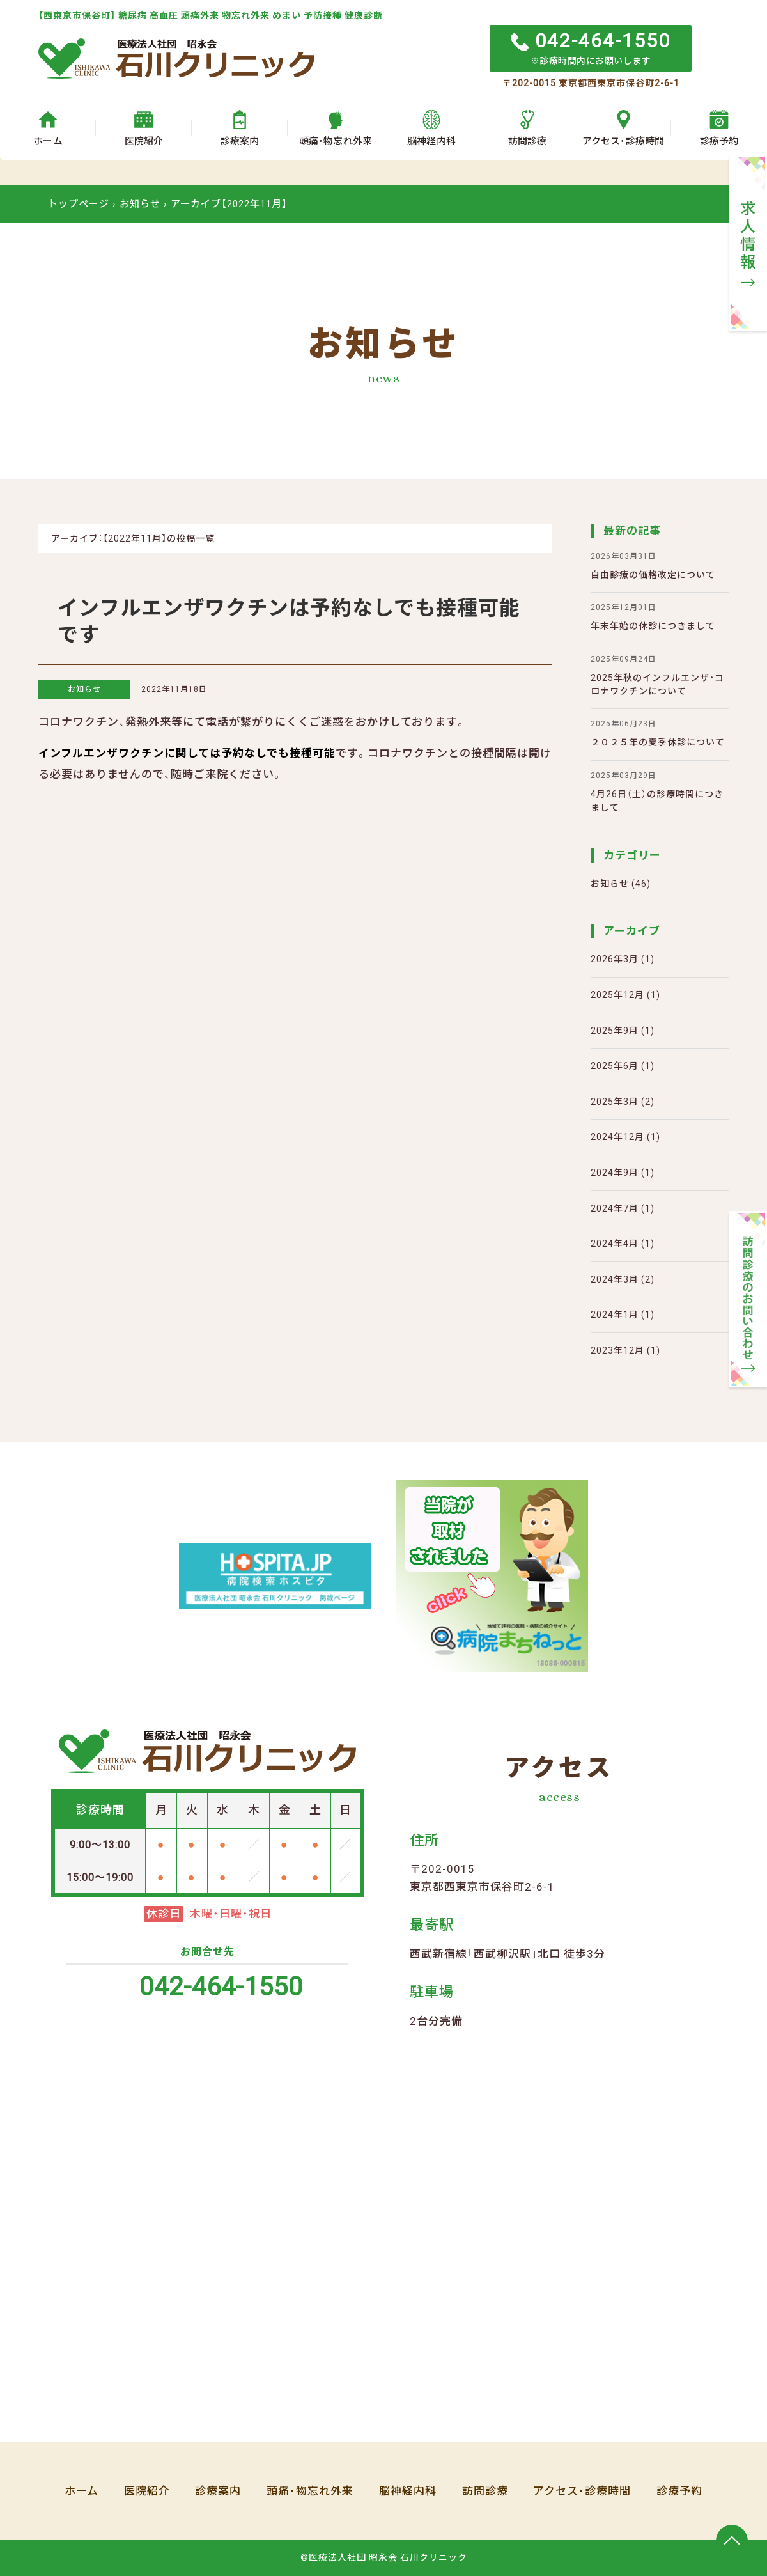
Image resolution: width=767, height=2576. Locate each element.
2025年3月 (615, 1102)
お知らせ (84, 689)
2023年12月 (617, 1350)
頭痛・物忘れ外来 (310, 2491)
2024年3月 (615, 1279)
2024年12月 (617, 1137)
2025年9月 (615, 1031)
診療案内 (218, 2491)
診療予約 (680, 2491)
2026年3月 (615, 959)
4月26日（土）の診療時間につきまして (660, 791)
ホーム (81, 2491)
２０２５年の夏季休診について (658, 732)
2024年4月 (615, 1243)
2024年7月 (615, 1208)
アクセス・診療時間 (582, 2491)
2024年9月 (615, 1172)
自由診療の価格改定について (653, 565)
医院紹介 (146, 2491)
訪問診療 (485, 2491)
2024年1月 (615, 1314)
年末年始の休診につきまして (653, 616)
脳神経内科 (408, 2491)
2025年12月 (617, 995)
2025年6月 (615, 1066)
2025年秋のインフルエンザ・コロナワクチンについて (660, 674)
